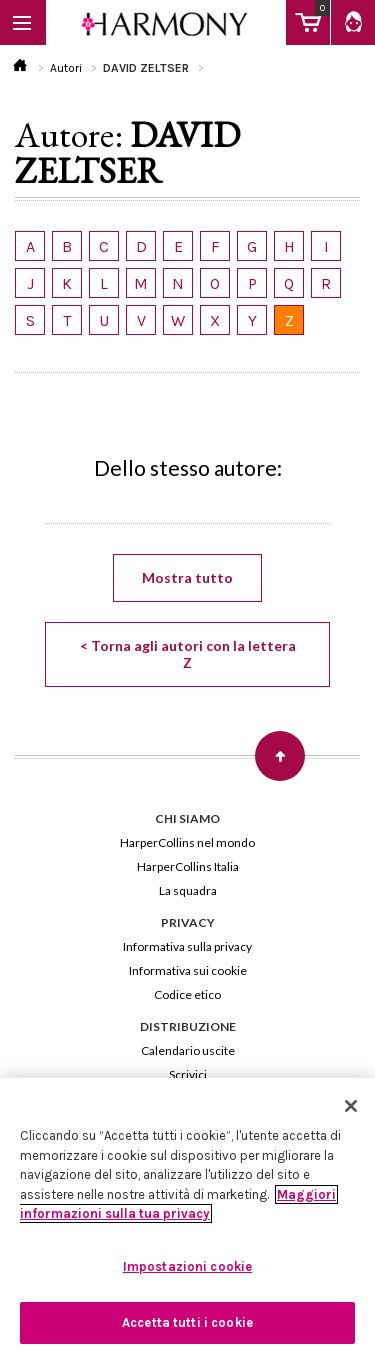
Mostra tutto (187, 577)
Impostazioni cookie (187, 1266)
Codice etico (187, 994)
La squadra (188, 890)
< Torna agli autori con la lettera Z (188, 654)
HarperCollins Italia (188, 866)
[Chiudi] (351, 1106)
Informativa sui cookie (188, 970)
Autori (66, 68)
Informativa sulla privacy (187, 946)
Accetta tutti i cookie (187, 1322)
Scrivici (188, 1074)
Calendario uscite (188, 1050)
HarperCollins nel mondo (187, 842)
